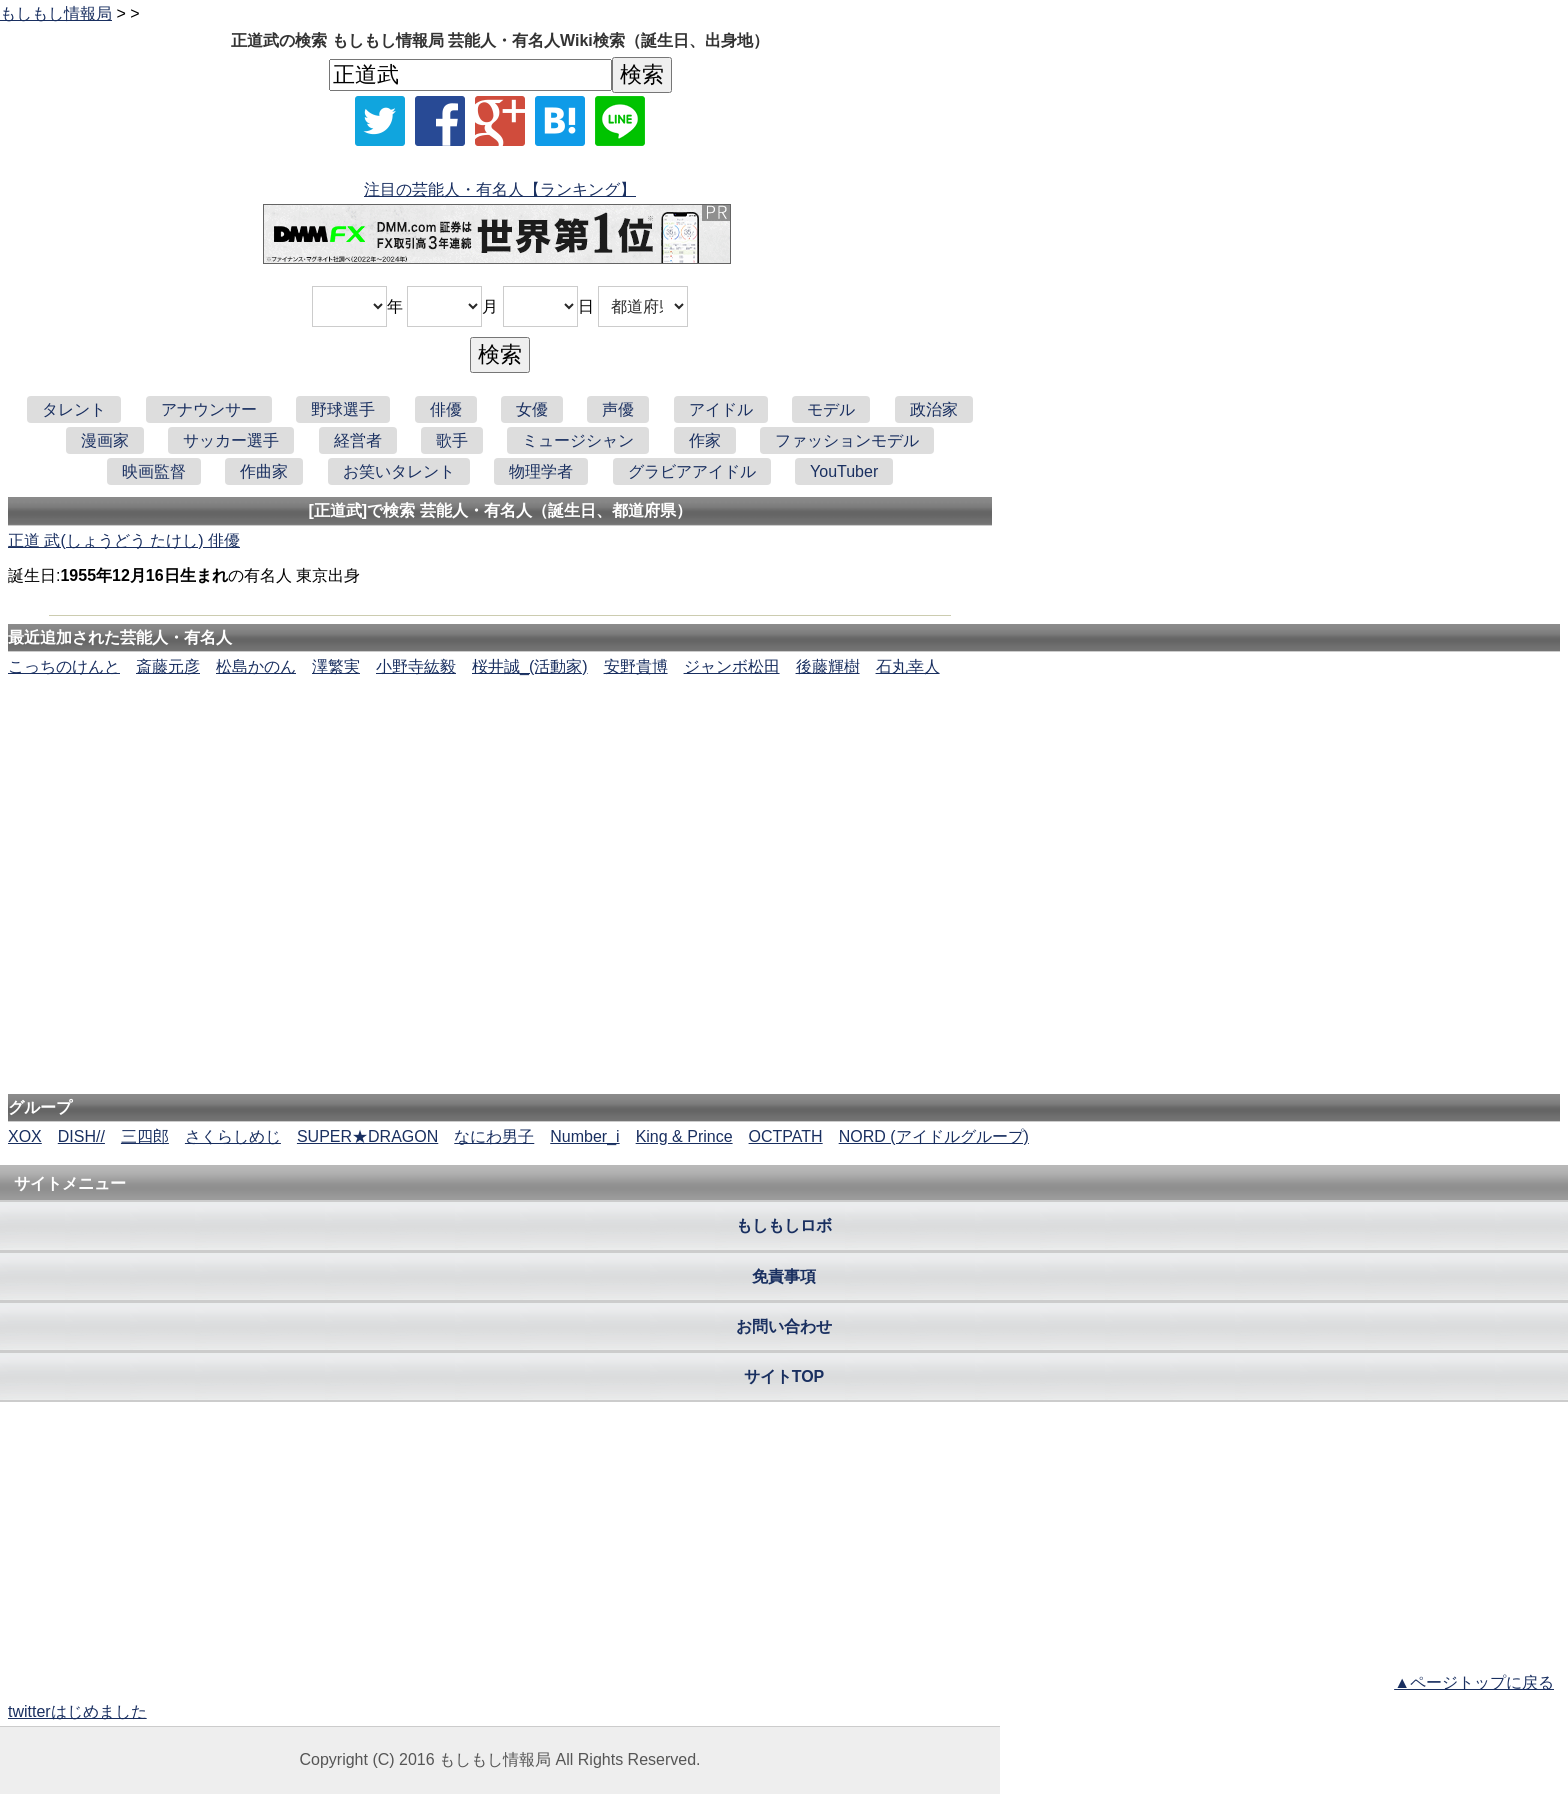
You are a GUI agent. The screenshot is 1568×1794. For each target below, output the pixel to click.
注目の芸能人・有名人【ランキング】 (500, 189)
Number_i (584, 1136)
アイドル (721, 409)
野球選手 (343, 409)
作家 (705, 440)
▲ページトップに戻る (1474, 1682)
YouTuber (844, 471)
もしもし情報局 (56, 13)
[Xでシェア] (380, 121)
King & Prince (684, 1136)
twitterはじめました (77, 1711)
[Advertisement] (784, 740)
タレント (74, 409)
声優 (618, 409)
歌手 (452, 440)
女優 (532, 409)
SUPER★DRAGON (367, 1136)
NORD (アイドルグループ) (934, 1136)
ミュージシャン (578, 440)
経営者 (358, 440)
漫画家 (105, 440)
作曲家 (264, 471)
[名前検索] (470, 75)
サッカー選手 (231, 440)
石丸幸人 (908, 666)
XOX (25, 1136)
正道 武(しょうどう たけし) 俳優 (124, 540)
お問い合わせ (784, 1326)
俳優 (446, 409)
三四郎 (145, 1136)
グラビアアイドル (692, 471)
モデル (831, 409)
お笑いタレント (399, 471)
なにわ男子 (494, 1136)
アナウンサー (209, 409)
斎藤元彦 (168, 666)
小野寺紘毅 (416, 666)
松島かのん (256, 666)
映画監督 (154, 471)
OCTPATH (786, 1136)
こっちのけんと (64, 666)
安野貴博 (636, 666)
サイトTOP (784, 1376)
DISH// (81, 1136)
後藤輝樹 (828, 666)
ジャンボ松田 (732, 666)
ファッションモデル (847, 440)
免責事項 (784, 1276)
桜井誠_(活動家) (530, 666)
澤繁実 (336, 666)
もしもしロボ (784, 1225)
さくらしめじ (233, 1136)
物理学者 (541, 471)
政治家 (934, 409)
